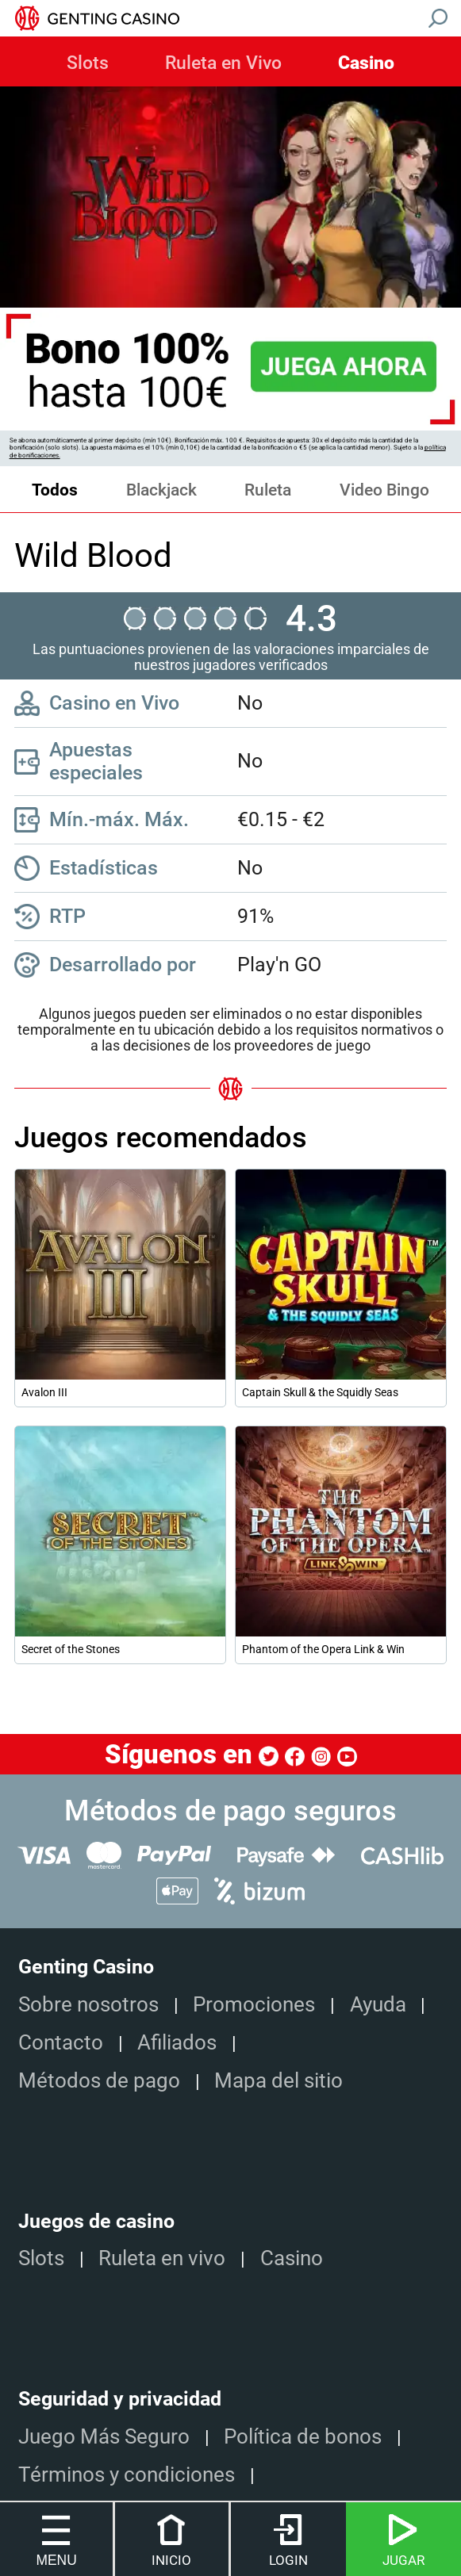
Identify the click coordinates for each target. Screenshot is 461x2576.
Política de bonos (303, 2436)
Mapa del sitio (278, 2080)
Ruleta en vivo (161, 2257)
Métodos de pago (99, 2080)
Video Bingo (384, 490)
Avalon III (44, 1392)
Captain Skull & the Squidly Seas (320, 1392)
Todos (55, 490)
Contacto (60, 2042)
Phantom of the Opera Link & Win (323, 1649)
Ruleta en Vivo (223, 63)
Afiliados (177, 2042)
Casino (366, 63)
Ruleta (267, 490)
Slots (88, 63)
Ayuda (378, 2004)
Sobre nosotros (88, 2004)
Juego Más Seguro (104, 2436)
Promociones (254, 2004)
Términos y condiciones (126, 2474)
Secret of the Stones (70, 1649)
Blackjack (161, 490)
